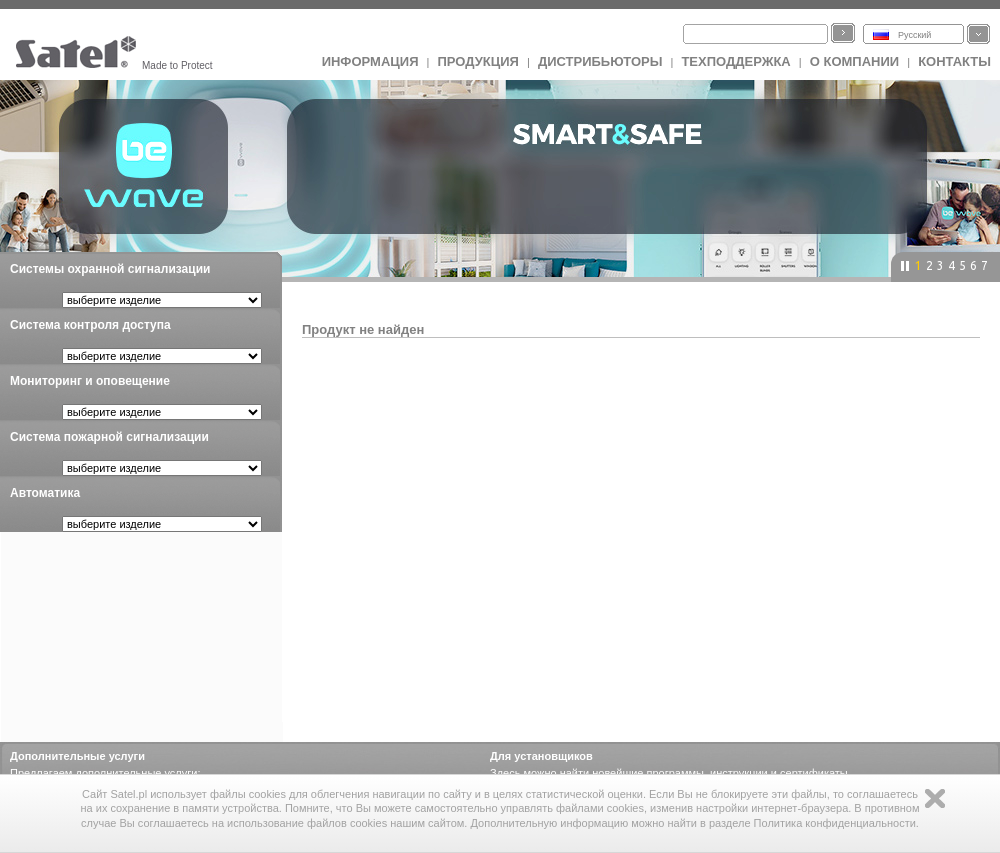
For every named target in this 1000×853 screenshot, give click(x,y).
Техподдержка (735, 61)
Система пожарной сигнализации (109, 437)
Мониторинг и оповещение (90, 381)
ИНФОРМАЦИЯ (370, 61)
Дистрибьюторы (600, 61)
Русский (914, 35)
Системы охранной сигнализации (110, 269)
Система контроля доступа (90, 325)
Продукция (477, 61)
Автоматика (45, 493)
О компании (854, 61)
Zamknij (935, 798)
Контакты (954, 61)
